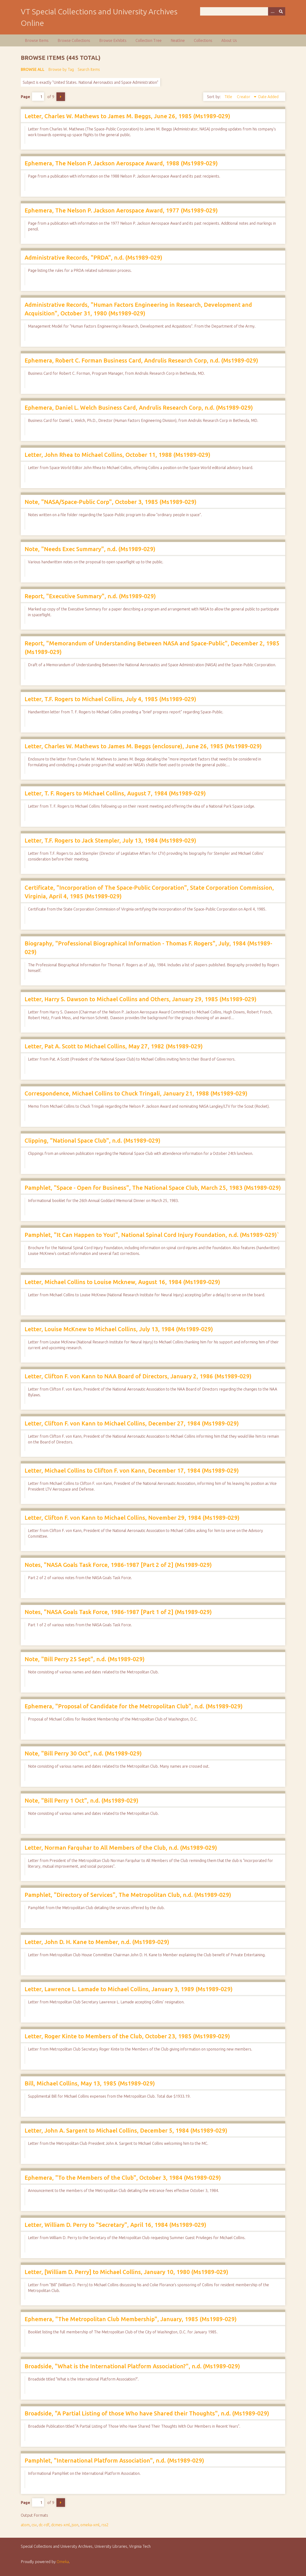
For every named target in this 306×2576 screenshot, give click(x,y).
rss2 (105, 2525)
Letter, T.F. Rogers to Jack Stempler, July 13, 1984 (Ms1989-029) (110, 840)
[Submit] (281, 11)
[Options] (272, 11)
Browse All (32, 69)
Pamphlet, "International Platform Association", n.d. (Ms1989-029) (114, 2460)
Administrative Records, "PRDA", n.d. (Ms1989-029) (93, 257)
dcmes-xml (60, 2525)
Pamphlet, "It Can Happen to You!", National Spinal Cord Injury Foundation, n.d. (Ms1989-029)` (152, 1235)
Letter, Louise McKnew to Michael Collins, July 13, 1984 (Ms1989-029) (119, 1329)
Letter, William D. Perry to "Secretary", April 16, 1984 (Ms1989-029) (115, 2225)
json (75, 2525)
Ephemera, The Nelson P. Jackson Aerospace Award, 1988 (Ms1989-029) (121, 163)
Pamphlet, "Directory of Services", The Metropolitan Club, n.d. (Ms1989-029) (128, 1895)
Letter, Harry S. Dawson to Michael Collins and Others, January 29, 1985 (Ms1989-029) (141, 999)
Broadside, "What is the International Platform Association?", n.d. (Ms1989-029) (132, 2366)
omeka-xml (89, 2525)
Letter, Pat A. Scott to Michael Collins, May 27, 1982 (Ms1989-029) (114, 1046)
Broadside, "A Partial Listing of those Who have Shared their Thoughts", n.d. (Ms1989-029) (147, 2413)
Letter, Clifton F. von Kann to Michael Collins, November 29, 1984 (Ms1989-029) (132, 1517)
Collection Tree (149, 40)
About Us (229, 40)
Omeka (63, 2561)
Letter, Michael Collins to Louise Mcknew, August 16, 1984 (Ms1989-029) (122, 1282)
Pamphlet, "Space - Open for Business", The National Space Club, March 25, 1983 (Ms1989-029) (153, 1188)
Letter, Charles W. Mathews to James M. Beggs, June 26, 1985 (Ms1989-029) (127, 116)
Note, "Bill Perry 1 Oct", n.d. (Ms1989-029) (81, 1800)
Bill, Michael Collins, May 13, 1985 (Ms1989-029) (90, 2083)
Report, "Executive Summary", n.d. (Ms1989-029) (90, 596)
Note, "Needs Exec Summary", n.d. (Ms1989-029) (90, 549)
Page (32, 96)
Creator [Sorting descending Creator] (244, 97)
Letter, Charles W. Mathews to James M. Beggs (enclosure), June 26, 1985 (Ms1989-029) (143, 746)
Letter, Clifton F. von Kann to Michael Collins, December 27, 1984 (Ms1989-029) (132, 1423)
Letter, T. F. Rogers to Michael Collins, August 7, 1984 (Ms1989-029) (115, 793)
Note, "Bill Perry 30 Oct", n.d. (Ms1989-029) (83, 1753)
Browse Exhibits (112, 40)
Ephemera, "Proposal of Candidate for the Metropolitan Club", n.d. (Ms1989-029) (134, 1706)
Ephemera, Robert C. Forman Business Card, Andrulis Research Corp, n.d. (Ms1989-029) (141, 360)
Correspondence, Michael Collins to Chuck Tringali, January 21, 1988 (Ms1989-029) (136, 1093)
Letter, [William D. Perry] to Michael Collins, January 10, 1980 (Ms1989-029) (126, 2272)
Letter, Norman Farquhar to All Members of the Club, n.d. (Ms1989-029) (121, 1847)
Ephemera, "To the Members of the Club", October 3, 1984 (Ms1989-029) (123, 2177)
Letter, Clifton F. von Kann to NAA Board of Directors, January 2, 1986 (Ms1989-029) (138, 1376)
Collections (203, 40)
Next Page (60, 96)
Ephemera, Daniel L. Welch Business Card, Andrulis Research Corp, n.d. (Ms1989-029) (139, 407)
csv (34, 2525)
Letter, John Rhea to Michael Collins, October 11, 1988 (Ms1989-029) (117, 455)
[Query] (242, 11)
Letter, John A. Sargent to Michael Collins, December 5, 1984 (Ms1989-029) (126, 2130)
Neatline (178, 40)
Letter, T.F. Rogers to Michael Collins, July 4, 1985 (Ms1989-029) (110, 699)
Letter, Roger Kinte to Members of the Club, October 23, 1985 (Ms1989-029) (127, 2036)
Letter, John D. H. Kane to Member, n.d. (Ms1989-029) (97, 1942)
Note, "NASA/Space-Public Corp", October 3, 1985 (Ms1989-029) (111, 502)
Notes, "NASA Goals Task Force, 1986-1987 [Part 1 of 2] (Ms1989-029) (118, 1612)
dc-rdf (44, 2525)
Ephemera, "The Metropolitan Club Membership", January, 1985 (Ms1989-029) (131, 2319)
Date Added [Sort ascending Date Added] (268, 97)
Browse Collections (74, 40)
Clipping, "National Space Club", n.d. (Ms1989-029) (92, 1140)
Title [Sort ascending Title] (228, 97)
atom (25, 2525)
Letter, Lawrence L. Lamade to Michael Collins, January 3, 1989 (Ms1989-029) (129, 1989)
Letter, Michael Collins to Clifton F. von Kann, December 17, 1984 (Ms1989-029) (132, 1470)
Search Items (89, 69)
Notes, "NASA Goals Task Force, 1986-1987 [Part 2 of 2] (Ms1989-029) (118, 1565)
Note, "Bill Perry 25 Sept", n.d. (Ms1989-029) (85, 1659)
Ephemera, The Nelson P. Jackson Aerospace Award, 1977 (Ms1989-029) (121, 210)
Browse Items (37, 40)
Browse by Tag (61, 69)
